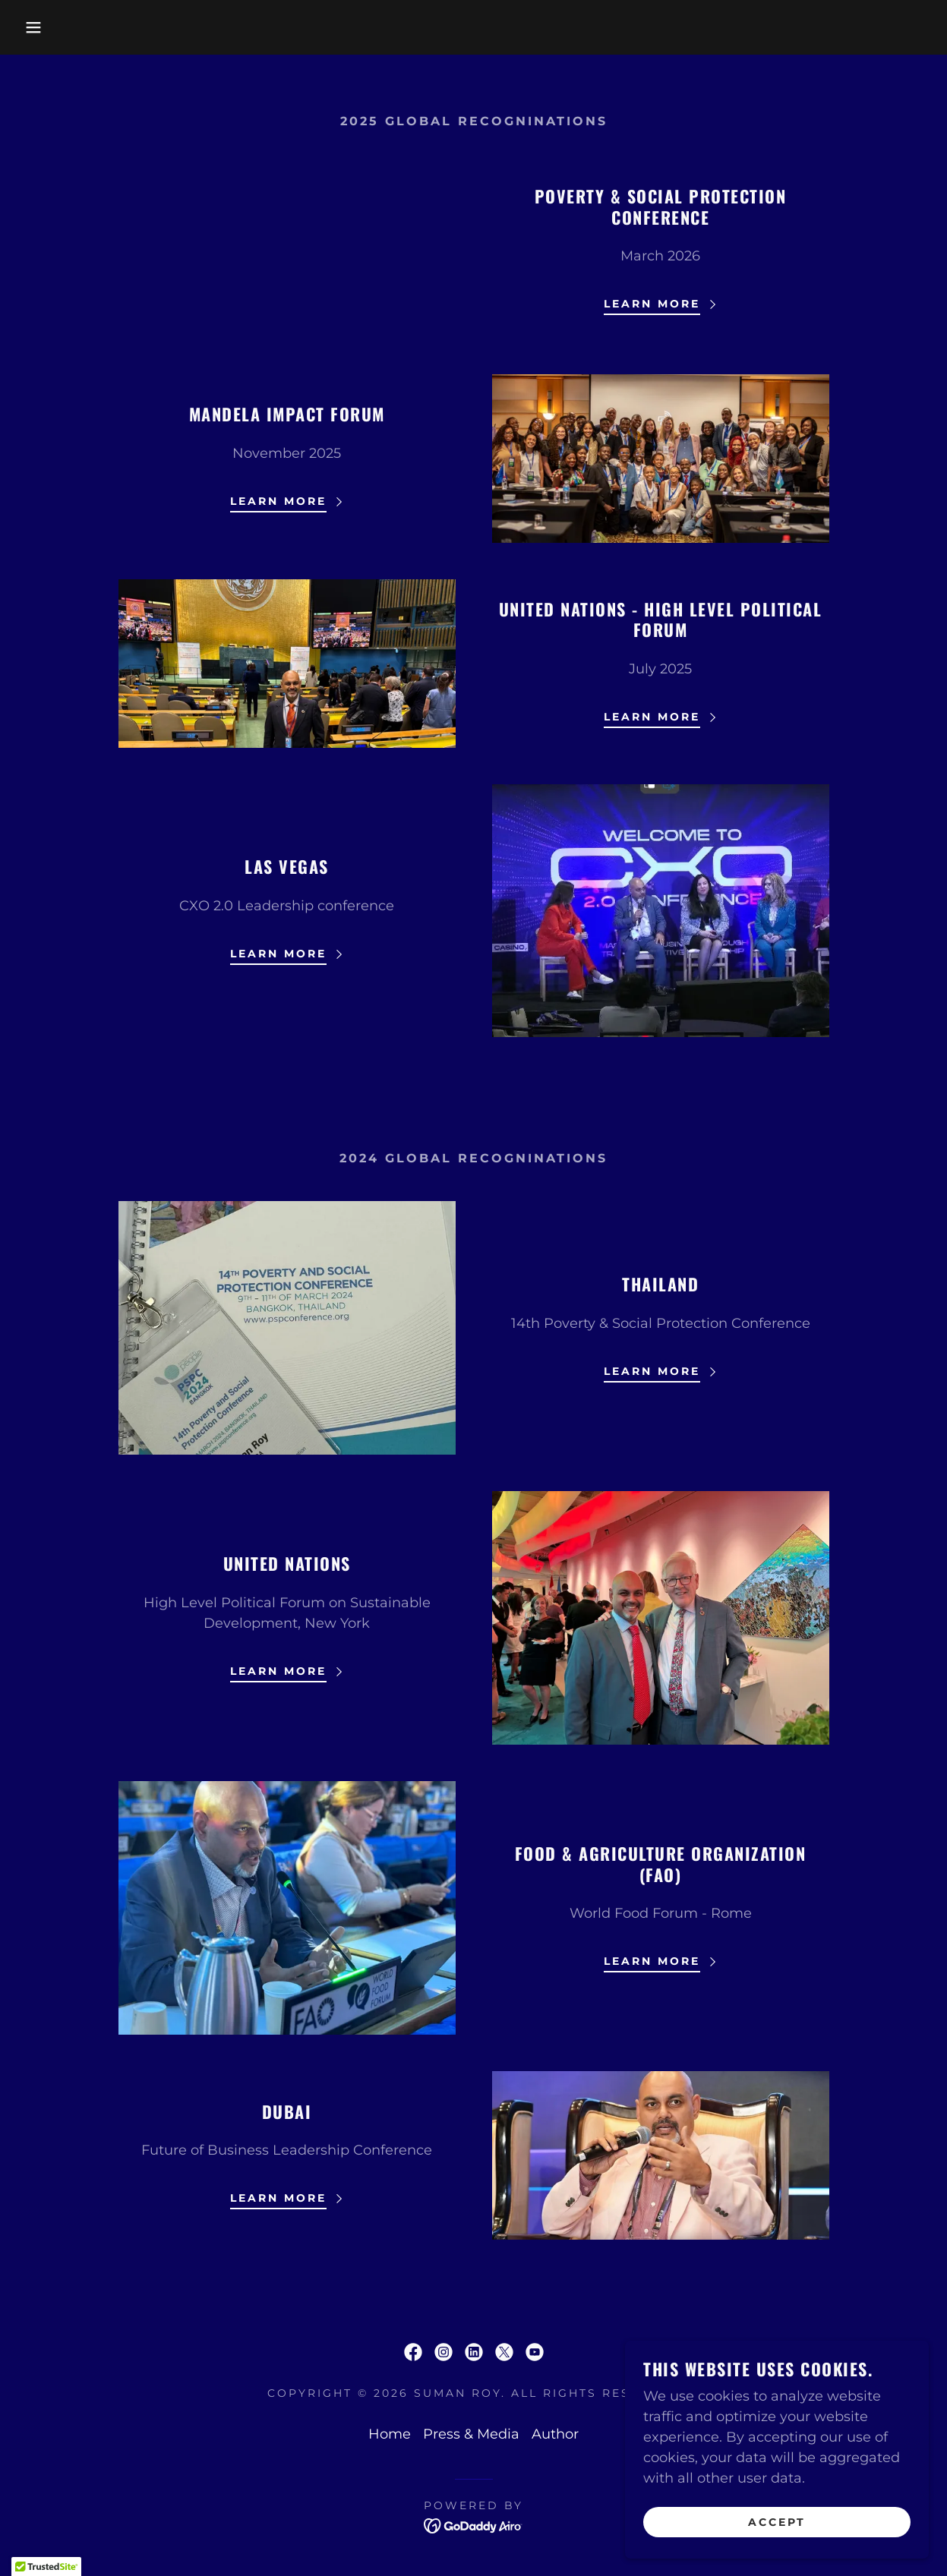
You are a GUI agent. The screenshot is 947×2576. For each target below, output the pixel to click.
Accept (777, 2521)
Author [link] (555, 2434)
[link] (413, 2352)
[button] (47, 27)
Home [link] (389, 2434)
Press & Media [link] (471, 2434)
